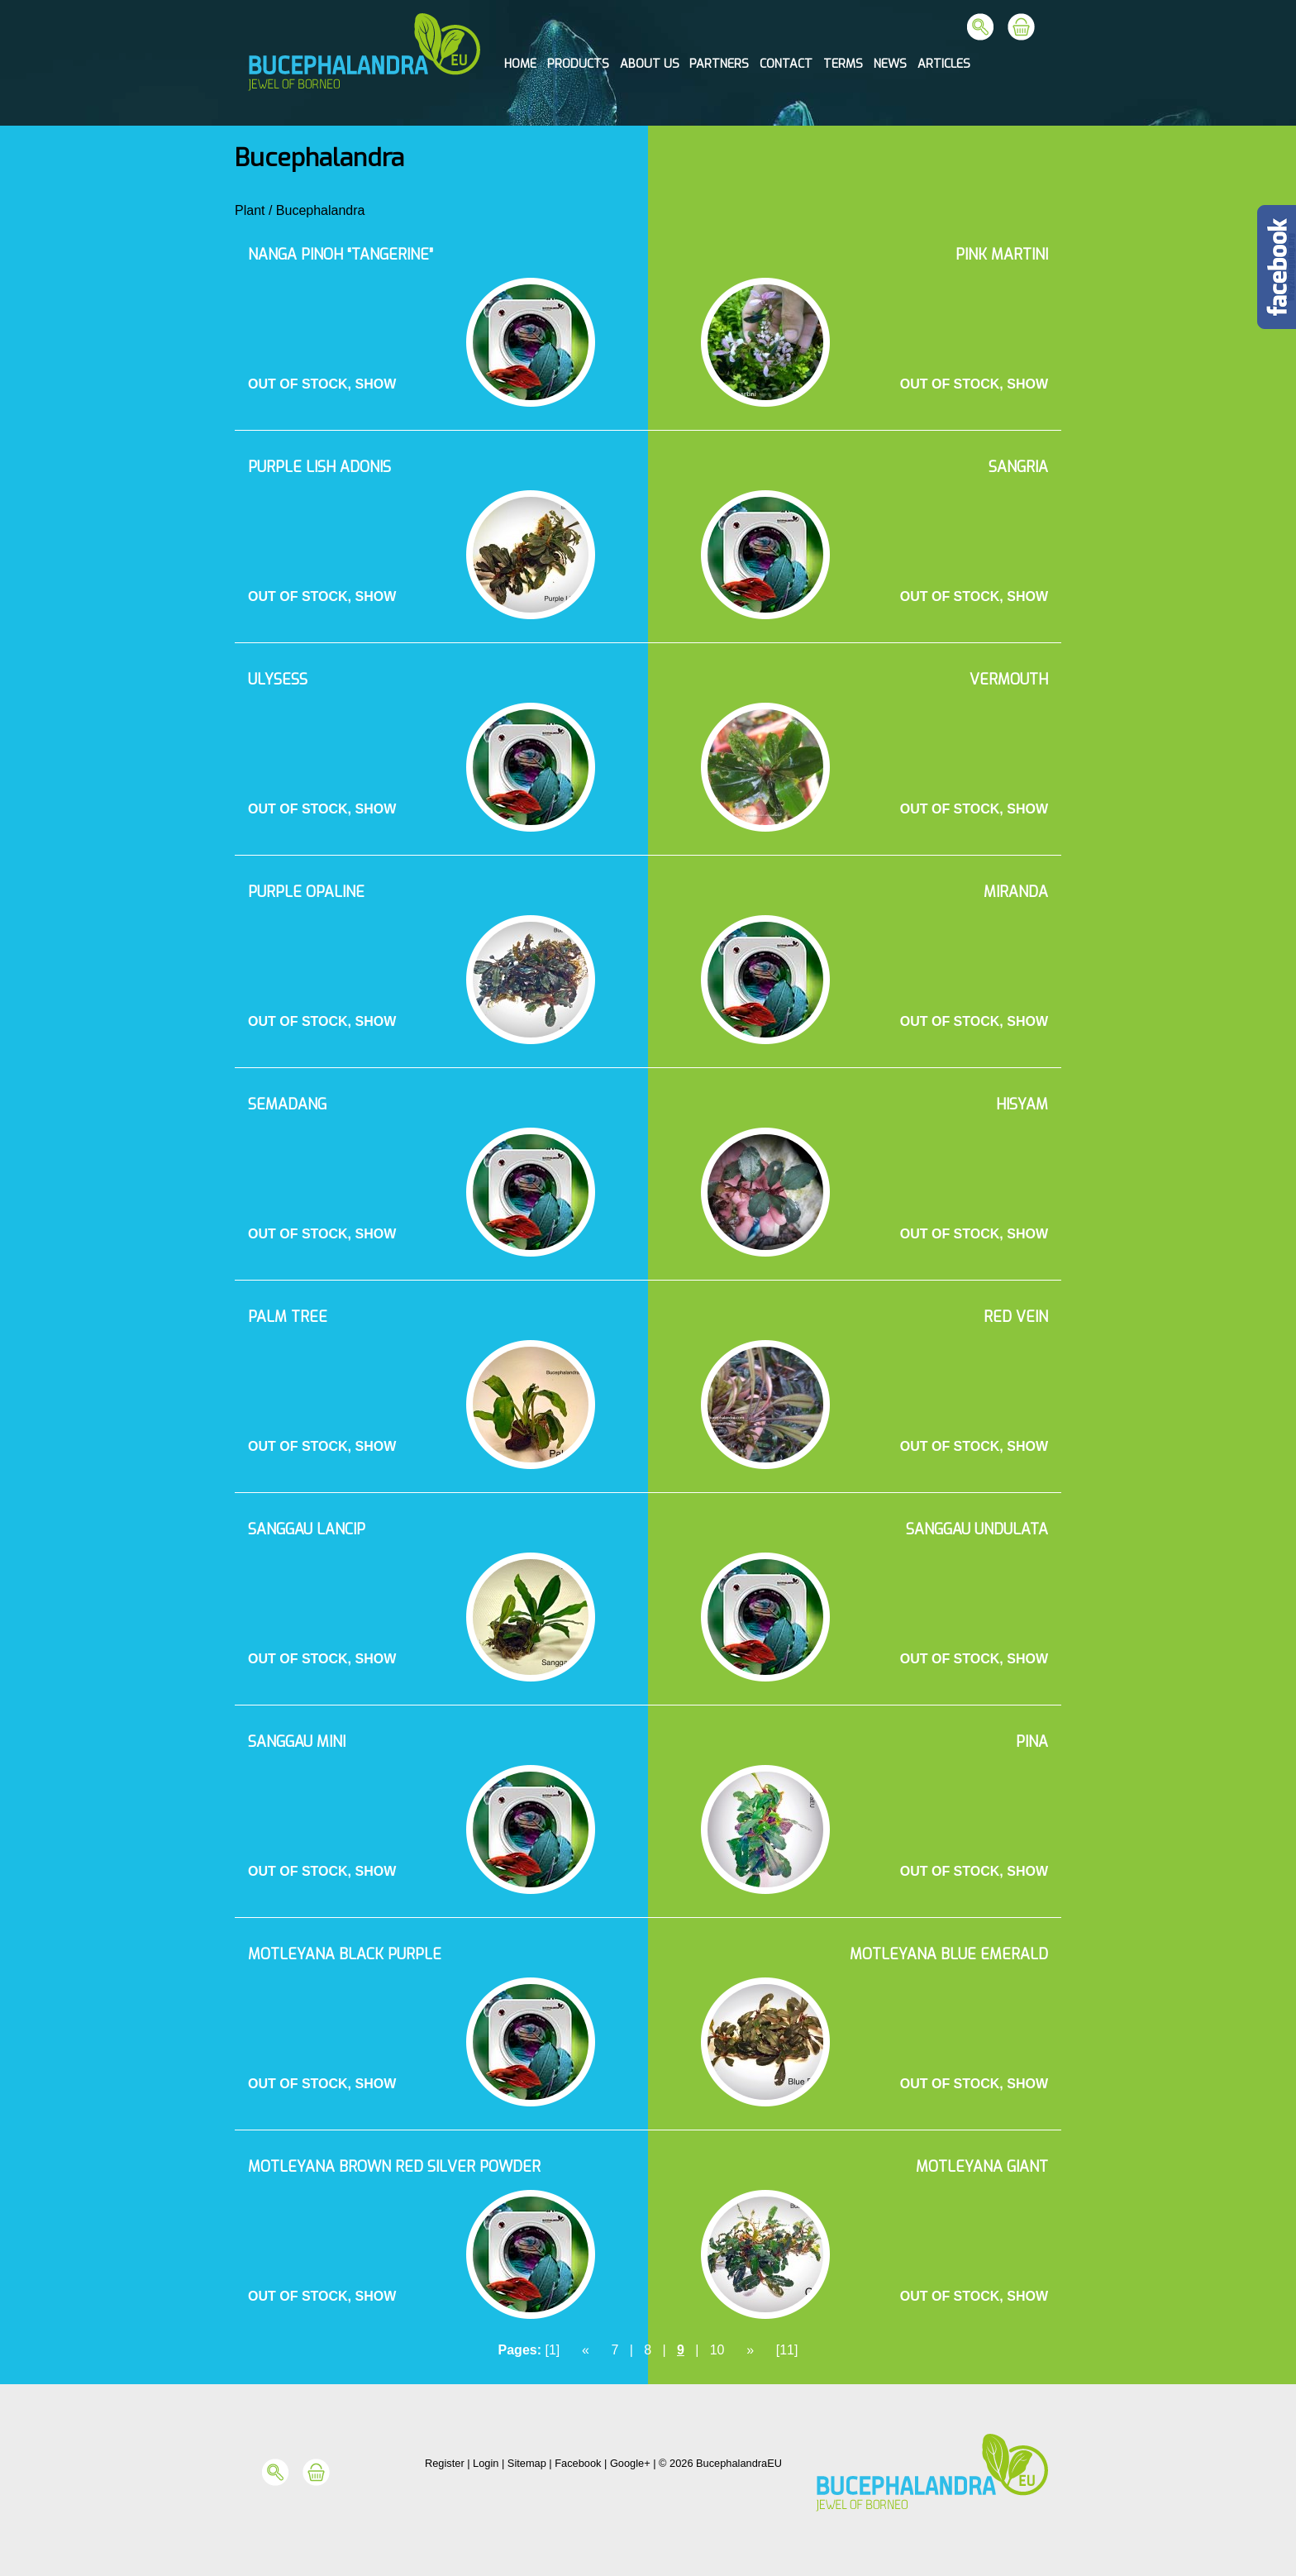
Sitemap (526, 2463)
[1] (552, 2350)
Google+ (630, 2463)
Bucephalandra (320, 210)
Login (485, 2463)
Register (445, 2463)
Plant (249, 210)
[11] (787, 2350)
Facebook (578, 2463)
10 (717, 2350)
